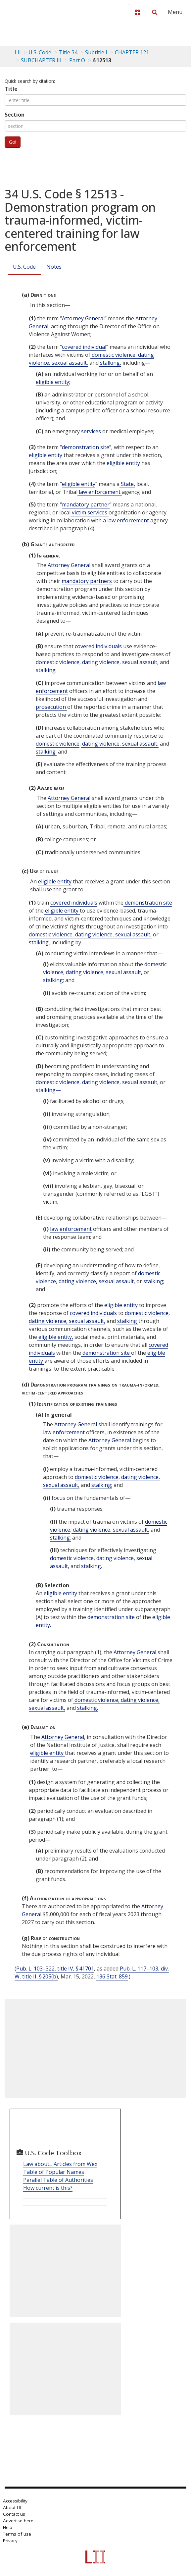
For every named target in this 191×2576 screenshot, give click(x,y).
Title (11, 88)
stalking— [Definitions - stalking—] (48, 1090)
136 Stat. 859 (112, 1976)
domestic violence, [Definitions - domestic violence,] (113, 354)
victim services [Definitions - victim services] (90, 512)
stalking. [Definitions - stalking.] (91, 1566)
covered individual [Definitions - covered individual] (84, 346)
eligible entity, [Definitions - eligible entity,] (55, 1337)
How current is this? (47, 2187)
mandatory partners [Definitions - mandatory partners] (87, 581)
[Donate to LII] (137, 12)
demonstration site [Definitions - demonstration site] (85, 447)
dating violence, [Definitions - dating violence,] (101, 662)
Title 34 (68, 52)
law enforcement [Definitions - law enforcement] (99, 492)
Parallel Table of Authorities (58, 2179)
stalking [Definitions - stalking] (127, 1321)
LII (18, 52)
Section (14, 114)
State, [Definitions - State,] (127, 484)
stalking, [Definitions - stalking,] (110, 362)
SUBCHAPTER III (41, 60)
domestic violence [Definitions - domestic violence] (57, 743)
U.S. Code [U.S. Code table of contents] (39, 52)
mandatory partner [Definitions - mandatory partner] (86, 504)
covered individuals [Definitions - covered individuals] (98, 646)
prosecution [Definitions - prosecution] (51, 706)
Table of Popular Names (53, 2172)
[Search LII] (155, 12)
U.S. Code (24, 266)
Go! (12, 142)
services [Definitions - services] (91, 431)
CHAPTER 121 (132, 52)
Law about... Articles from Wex (60, 2164)
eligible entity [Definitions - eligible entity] (52, 382)
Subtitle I (96, 52)
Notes (54, 266)
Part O (77, 60)
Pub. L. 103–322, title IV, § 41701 (55, 1968)
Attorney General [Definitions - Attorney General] (83, 318)
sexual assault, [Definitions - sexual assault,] (69, 362)
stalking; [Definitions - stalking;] (46, 670)
